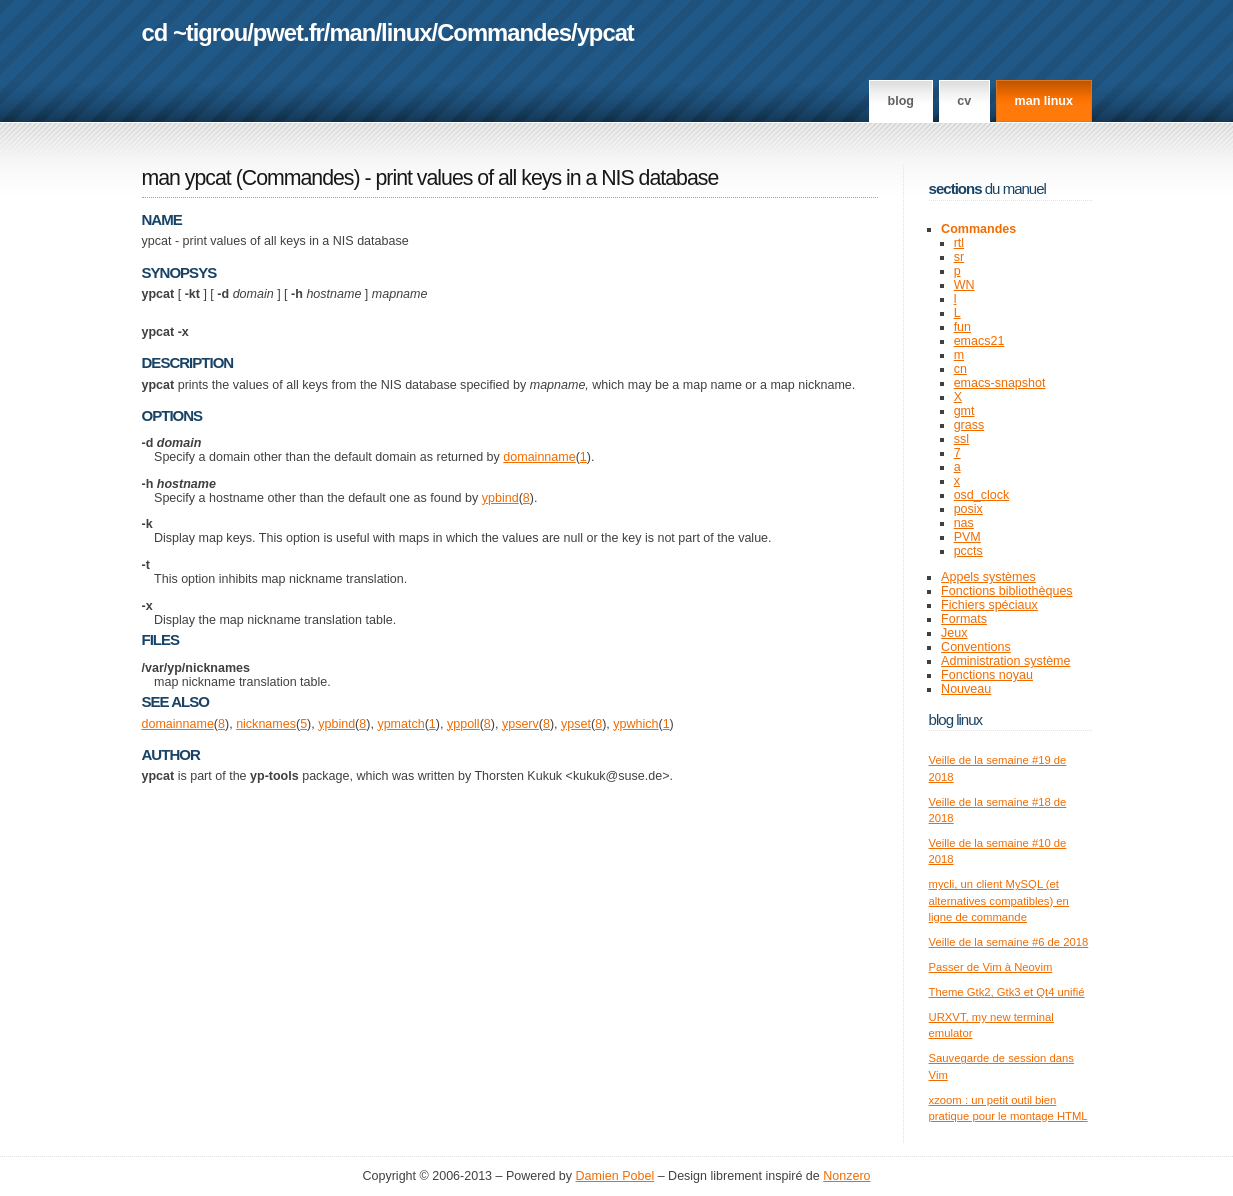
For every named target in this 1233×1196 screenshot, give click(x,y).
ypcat (605, 32)
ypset (576, 724)
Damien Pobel (615, 1176)
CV (964, 101)
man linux (1044, 101)
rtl (959, 243)
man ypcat (186, 178)
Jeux (954, 633)
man (352, 32)
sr (959, 257)
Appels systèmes (988, 577)
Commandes (504, 32)
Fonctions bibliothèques (1007, 591)
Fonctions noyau (987, 675)
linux (406, 32)
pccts (968, 551)
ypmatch (400, 724)
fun (962, 327)
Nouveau (966, 689)
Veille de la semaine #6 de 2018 (1009, 942)
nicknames (266, 724)
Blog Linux (956, 719)
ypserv (520, 724)
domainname (539, 457)
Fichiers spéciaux (989, 605)
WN (964, 285)
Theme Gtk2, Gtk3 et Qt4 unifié (1007, 992)
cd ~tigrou (195, 32)
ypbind (500, 498)
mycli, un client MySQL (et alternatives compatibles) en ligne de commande (999, 900)
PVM (967, 537)
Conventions (976, 647)
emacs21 (979, 341)
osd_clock (982, 495)
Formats (964, 619)
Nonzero (846, 1176)
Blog (901, 101)
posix (968, 509)
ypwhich (635, 724)
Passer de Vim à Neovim (991, 967)
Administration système (1005, 661)
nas (964, 523)
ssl (961, 439)
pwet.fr (288, 32)
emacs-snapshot (1000, 383)
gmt (964, 411)
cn (960, 369)
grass (969, 425)
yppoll (463, 724)
